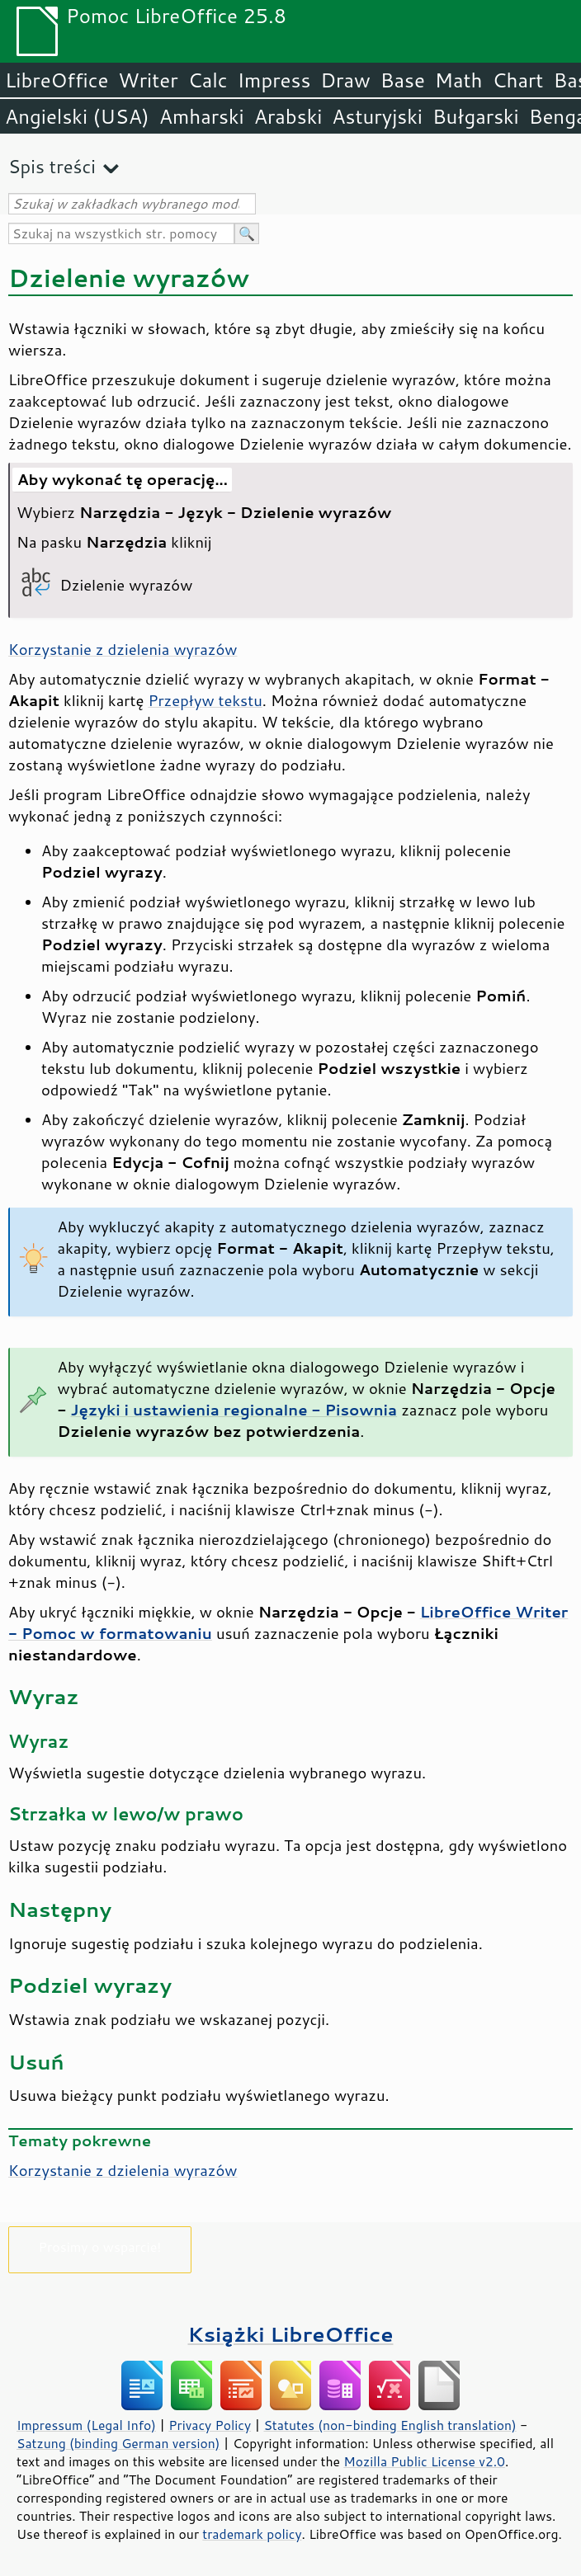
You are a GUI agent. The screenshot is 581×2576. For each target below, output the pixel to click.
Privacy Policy (209, 2425)
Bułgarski (475, 116)
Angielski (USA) (77, 116)
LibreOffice (56, 80)
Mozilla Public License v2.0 (424, 2461)
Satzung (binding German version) (118, 2443)
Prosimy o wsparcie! (100, 2246)
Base (402, 80)
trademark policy (251, 2534)
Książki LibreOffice (291, 2333)
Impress (274, 80)
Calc (208, 80)
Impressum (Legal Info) (86, 2425)
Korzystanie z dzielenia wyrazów (123, 649)
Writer (147, 80)
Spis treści (52, 166)
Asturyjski (377, 116)
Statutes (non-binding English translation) (389, 2425)
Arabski (288, 116)
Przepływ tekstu (205, 700)
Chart (517, 80)
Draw (345, 80)
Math (459, 80)
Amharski (201, 116)
